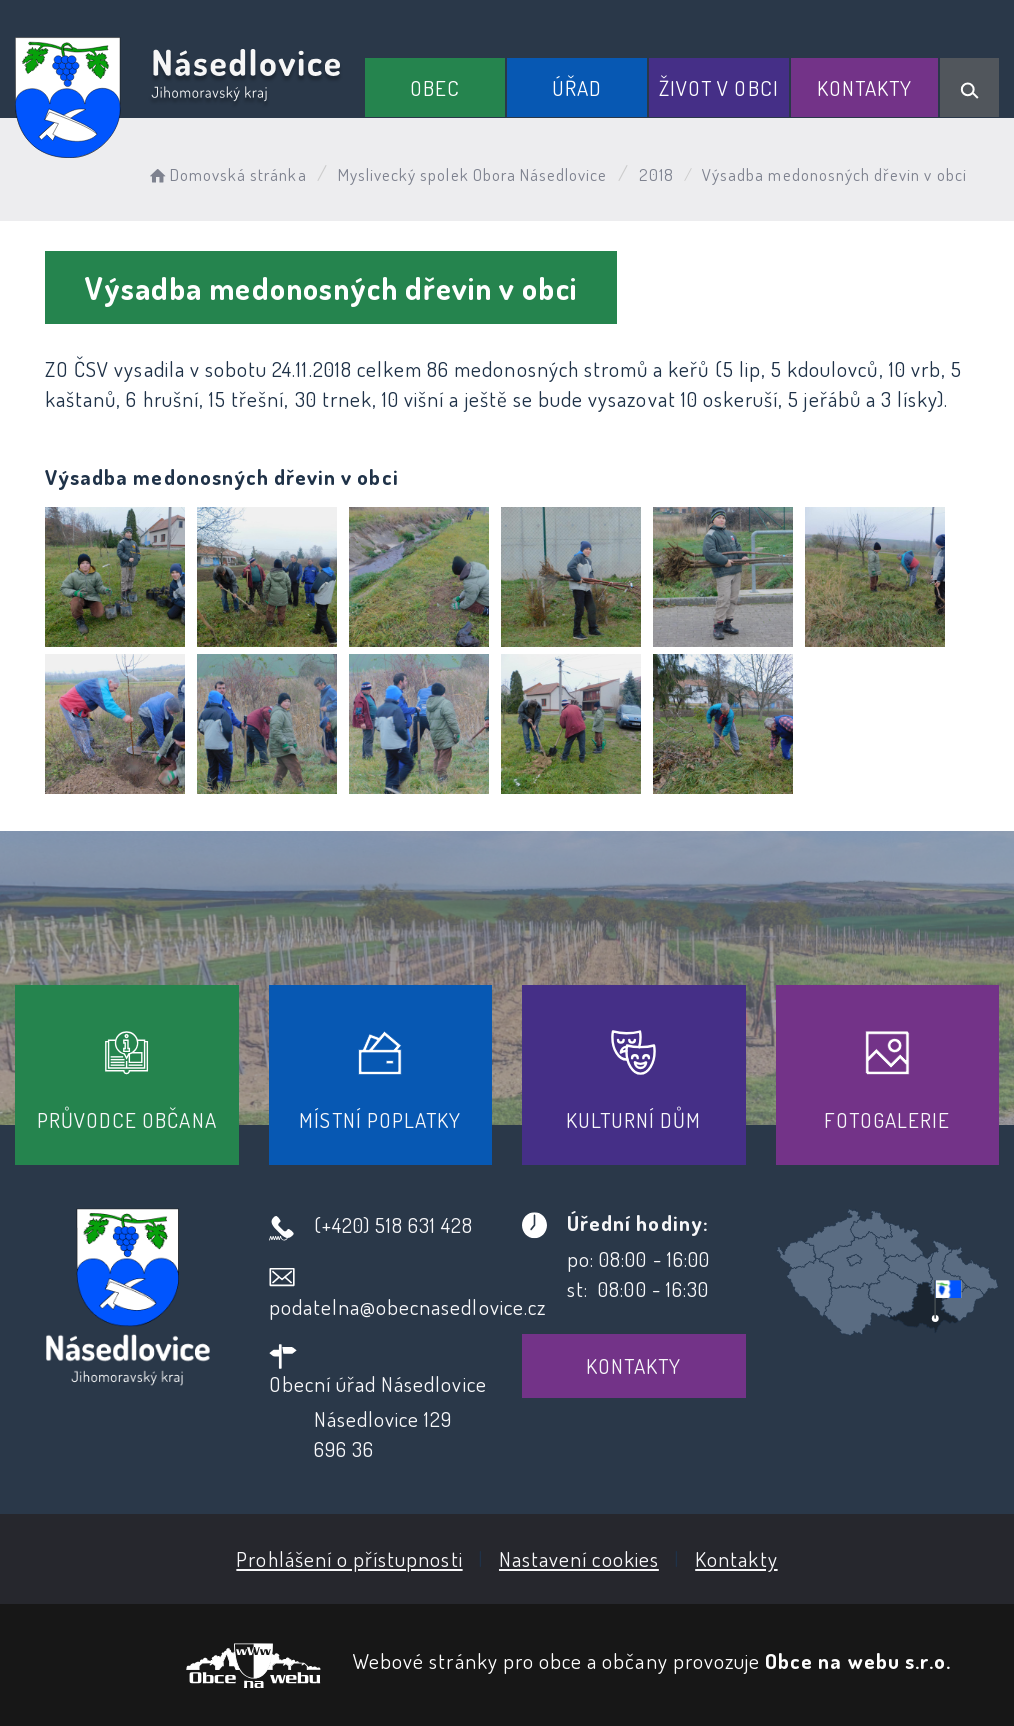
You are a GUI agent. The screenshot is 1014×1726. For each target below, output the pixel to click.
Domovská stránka (226, 174)
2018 (656, 174)
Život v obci (719, 87)
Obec (435, 87)
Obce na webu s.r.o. (858, 1660)
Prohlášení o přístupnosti (349, 1558)
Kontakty (864, 87)
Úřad (577, 87)
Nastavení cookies (579, 1558)
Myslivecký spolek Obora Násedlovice (473, 174)
